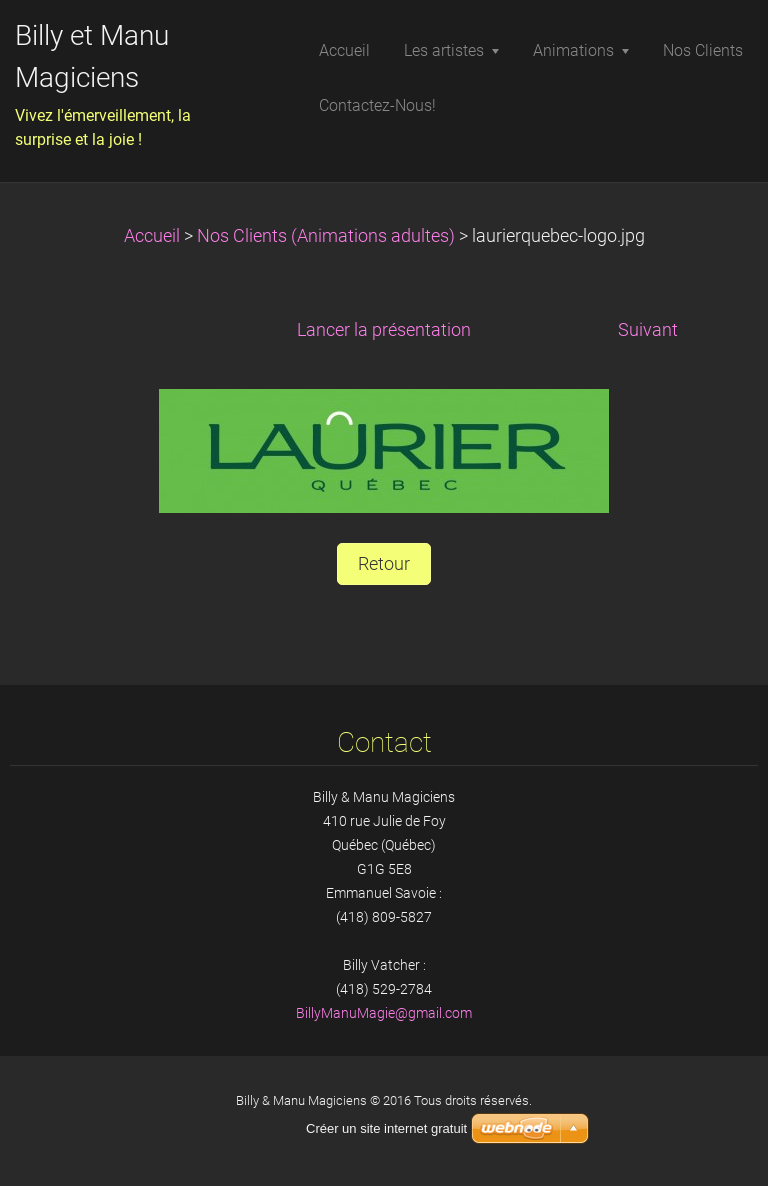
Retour (384, 564)
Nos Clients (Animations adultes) (326, 236)
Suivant (648, 330)
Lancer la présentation (384, 330)
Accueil (152, 236)
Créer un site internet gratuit (386, 1128)
